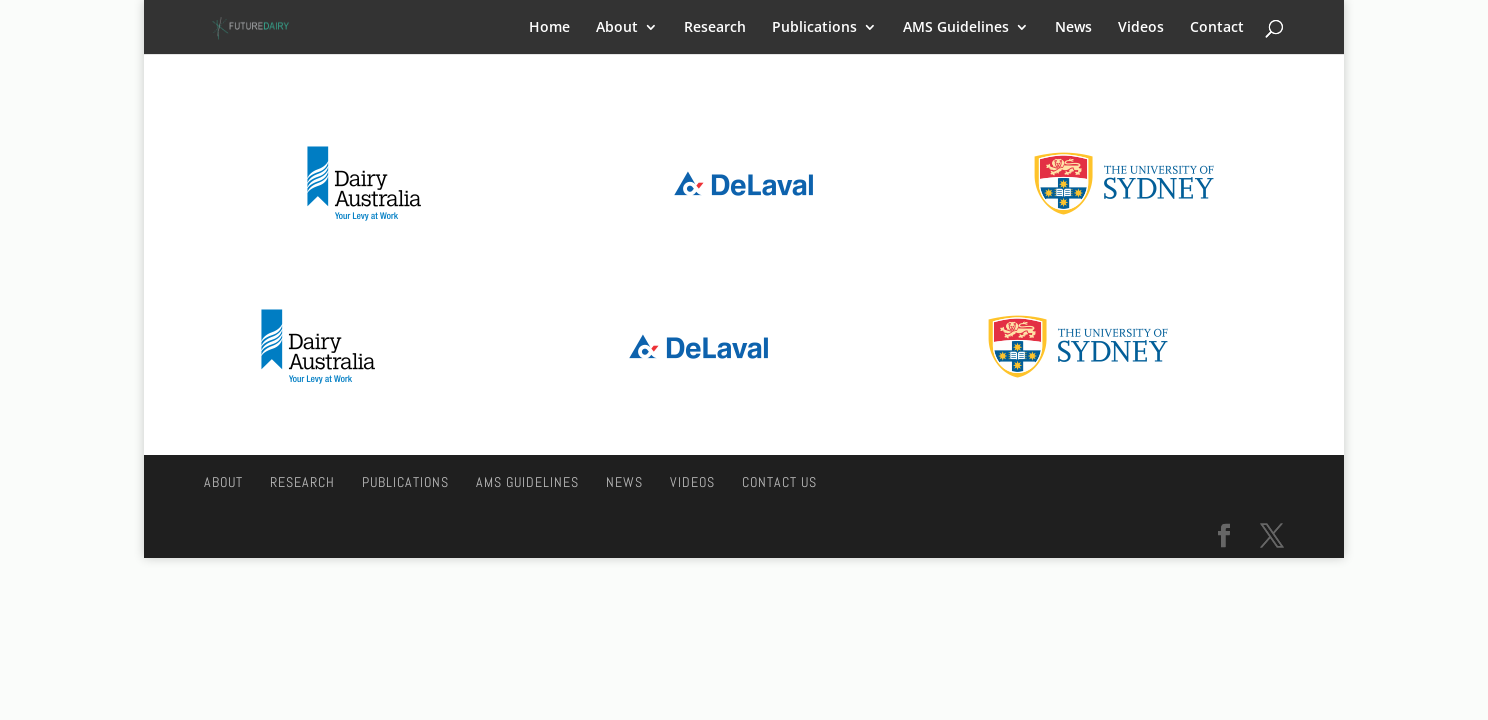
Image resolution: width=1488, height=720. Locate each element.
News (1073, 28)
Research (715, 28)
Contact (1217, 28)
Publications (814, 28)
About (617, 28)
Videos (1141, 28)
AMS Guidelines (956, 28)
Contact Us (779, 482)
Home (549, 28)
